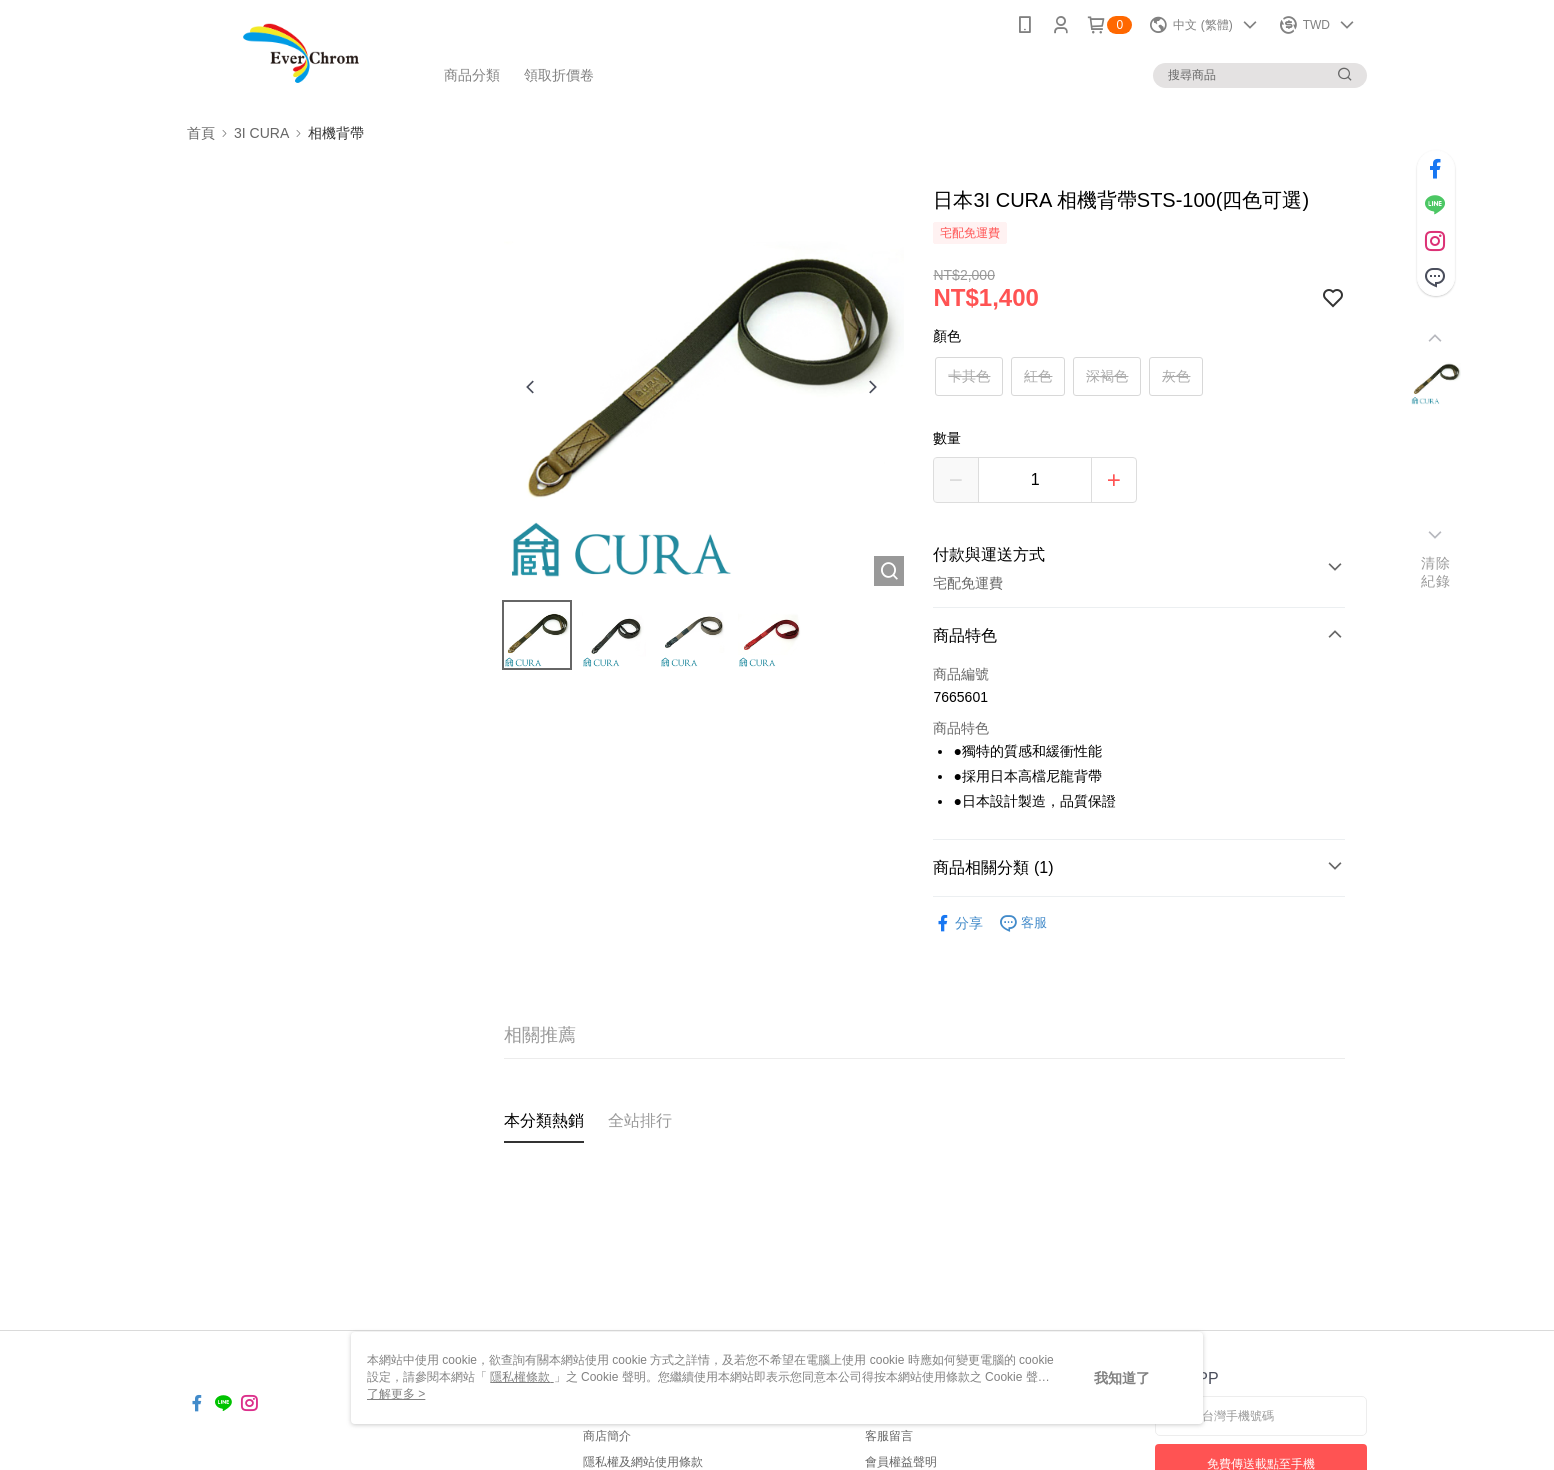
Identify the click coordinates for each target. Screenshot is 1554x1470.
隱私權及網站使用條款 (643, 1462)
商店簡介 (607, 1436)
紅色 (1038, 376)
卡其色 (969, 376)
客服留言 (889, 1436)
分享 (958, 923)
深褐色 (1107, 376)
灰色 (1176, 376)
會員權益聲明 (901, 1462)
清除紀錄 (1435, 572)
